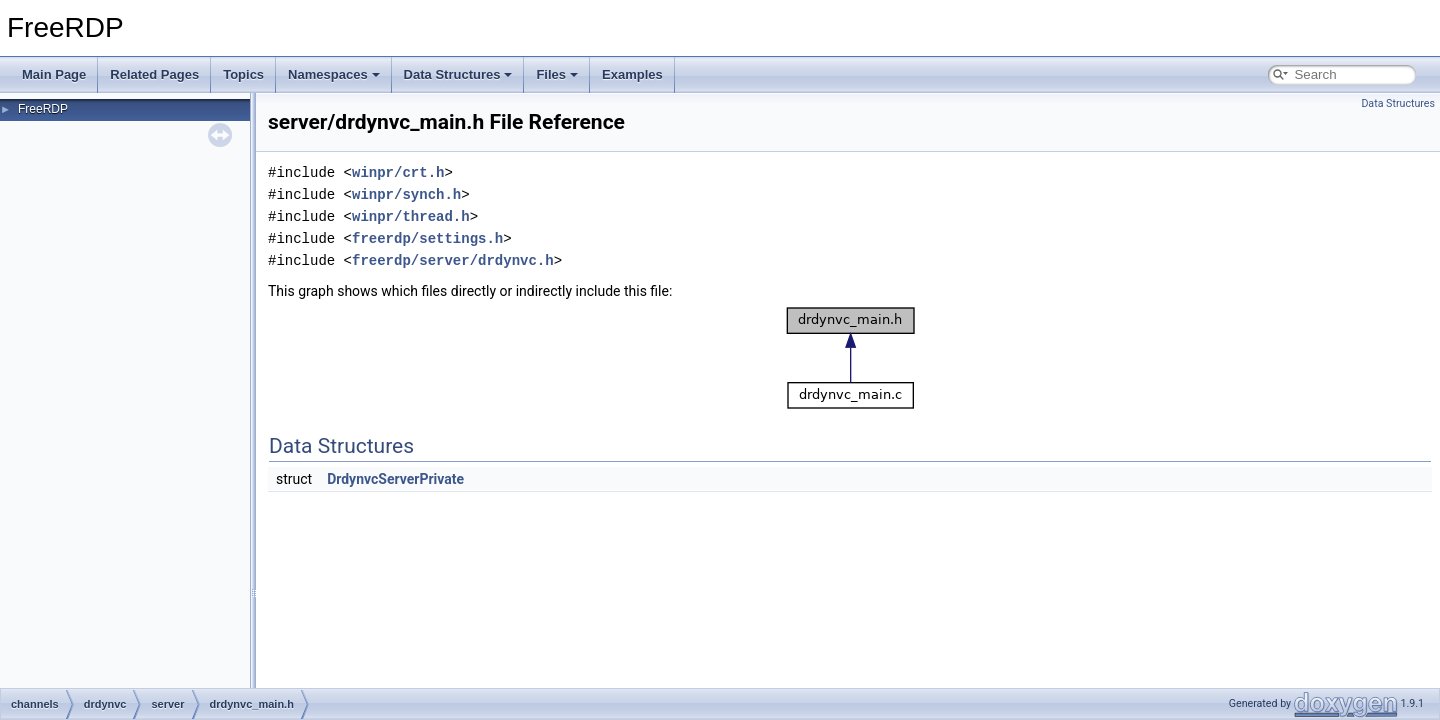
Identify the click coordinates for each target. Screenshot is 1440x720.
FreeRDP (43, 109)
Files (557, 74)
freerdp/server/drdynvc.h (453, 260)
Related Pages (154, 74)
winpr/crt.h (398, 172)
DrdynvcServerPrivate (395, 479)
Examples (632, 74)
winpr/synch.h (406, 194)
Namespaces (334, 74)
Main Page (54, 74)
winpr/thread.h (411, 216)
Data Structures (458, 74)
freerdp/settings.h (427, 238)
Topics (243, 74)
